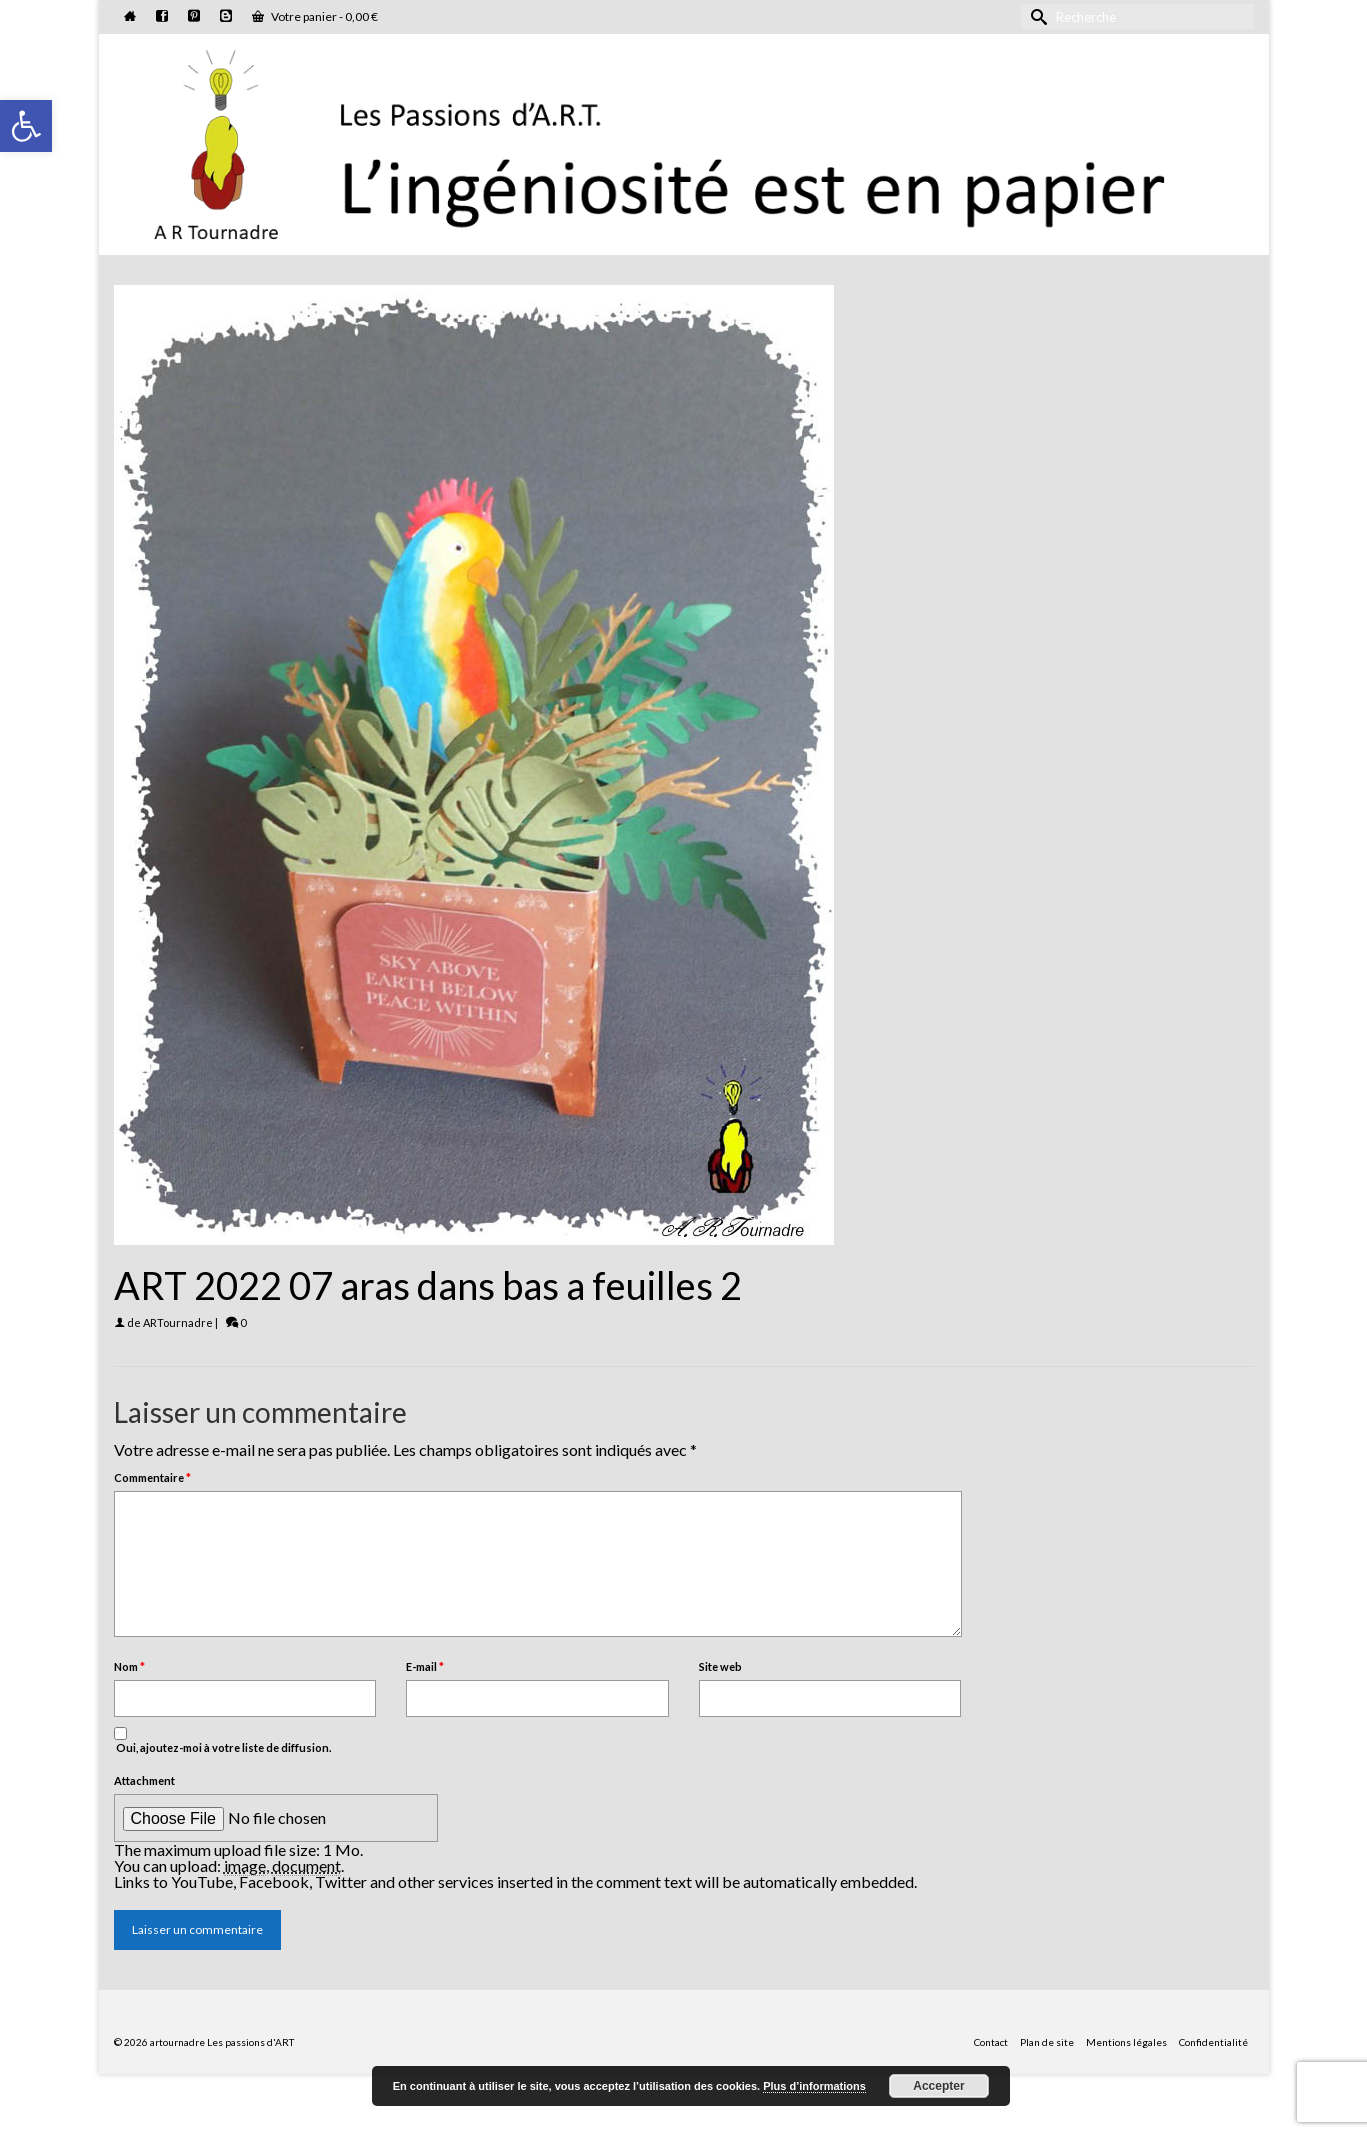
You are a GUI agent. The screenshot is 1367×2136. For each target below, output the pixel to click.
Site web (720, 1666)
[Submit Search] (1036, 16)
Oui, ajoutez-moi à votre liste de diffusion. (222, 1740)
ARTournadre (178, 1322)
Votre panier (315, 16)
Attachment (144, 1780)
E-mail (425, 1666)
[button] (26, 126)
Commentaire (152, 1477)
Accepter (938, 2086)
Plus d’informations (814, 2086)
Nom (129, 1666)
